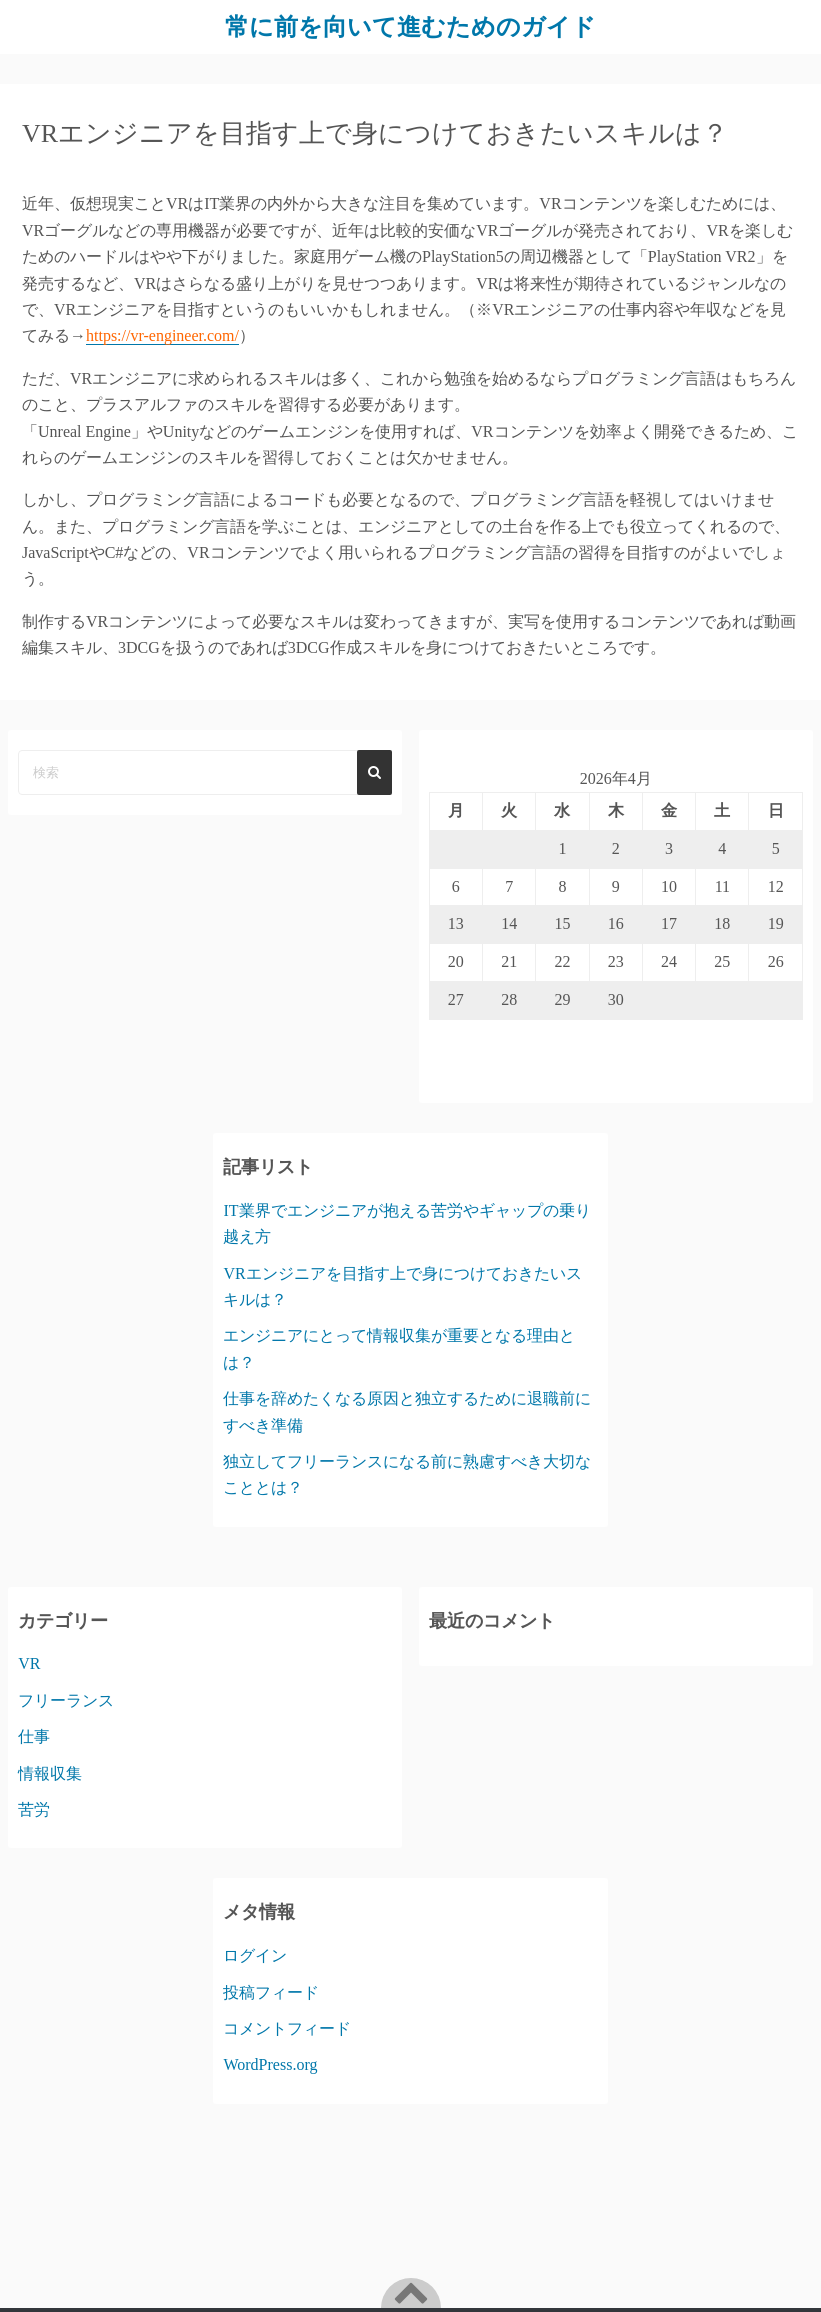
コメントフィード (287, 2028)
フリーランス (66, 1700)
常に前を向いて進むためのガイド (410, 27)
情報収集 (50, 1773)
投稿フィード (271, 1992)
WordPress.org (270, 2064)
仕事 (34, 1736)
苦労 (34, 1809)
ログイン (255, 1955)
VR (29, 1663)
